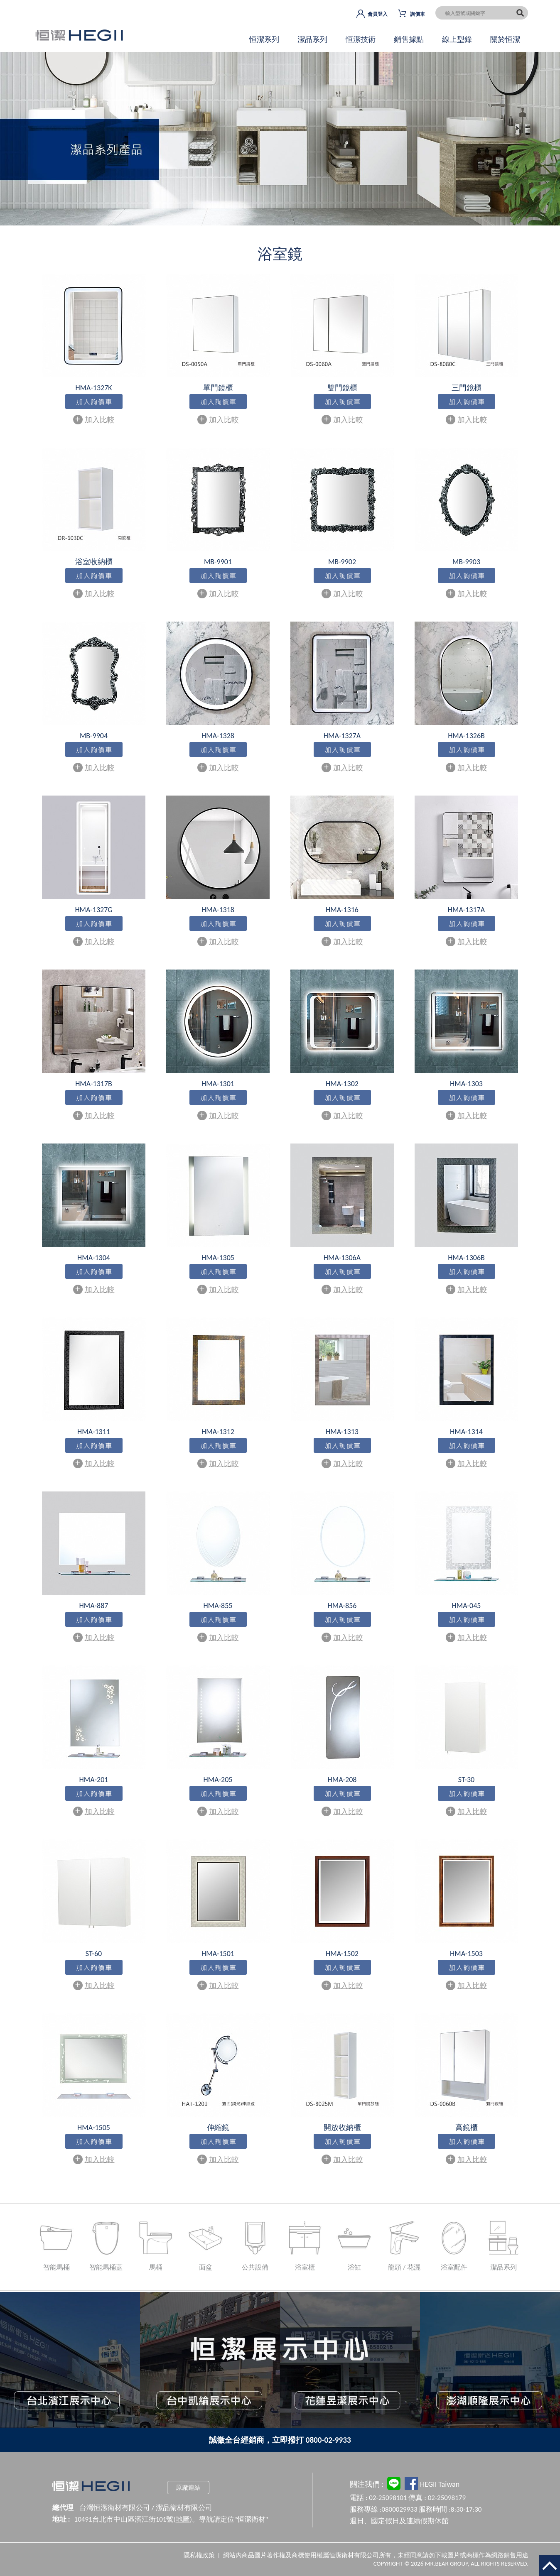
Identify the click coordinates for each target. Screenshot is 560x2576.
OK (279, 145)
